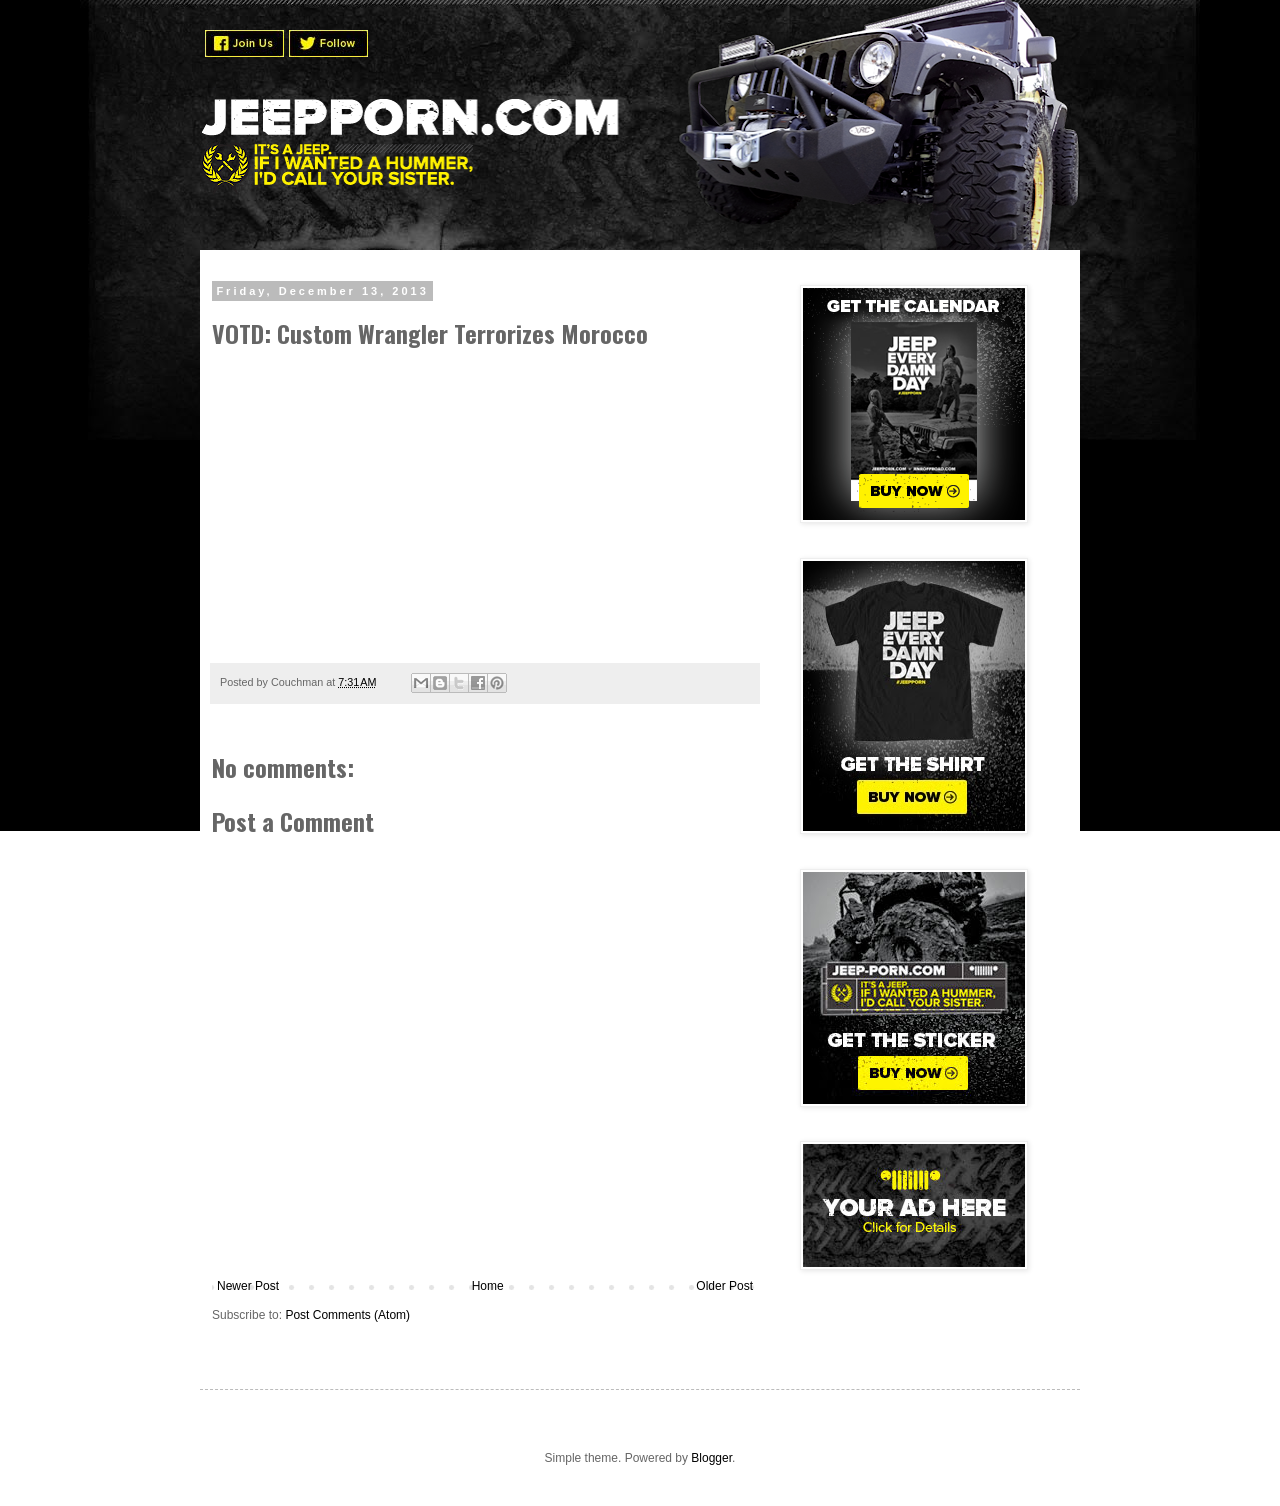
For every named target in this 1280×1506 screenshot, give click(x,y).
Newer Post (248, 1286)
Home (488, 1286)
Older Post (724, 1286)
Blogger (711, 1458)
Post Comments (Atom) (347, 1315)
